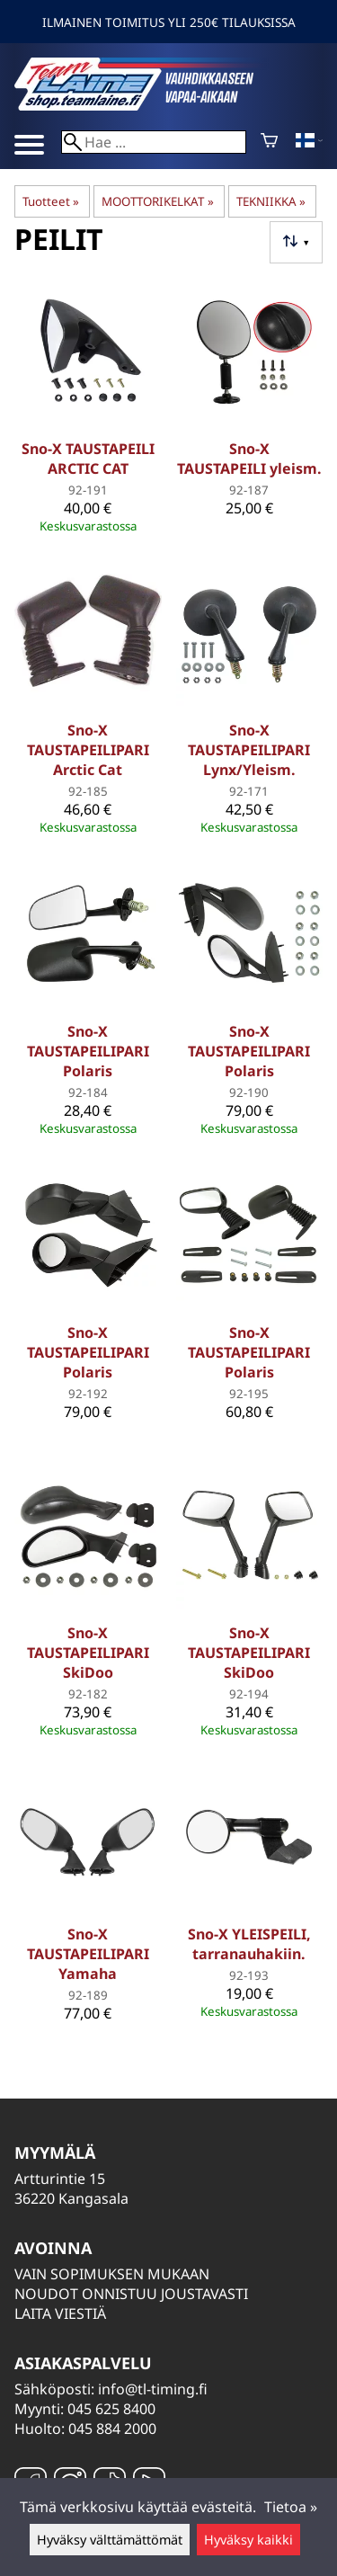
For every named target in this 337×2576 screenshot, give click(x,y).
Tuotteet (50, 201)
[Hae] (153, 142)
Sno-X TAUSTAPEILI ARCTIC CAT (88, 458)
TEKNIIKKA (271, 201)
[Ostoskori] (269, 142)
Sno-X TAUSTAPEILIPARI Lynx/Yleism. (249, 750)
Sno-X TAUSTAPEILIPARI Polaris (88, 1051)
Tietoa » (290, 2507)
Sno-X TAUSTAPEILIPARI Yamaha (88, 1953)
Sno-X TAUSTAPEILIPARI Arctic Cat (88, 750)
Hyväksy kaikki (248, 2539)
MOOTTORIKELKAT (157, 201)
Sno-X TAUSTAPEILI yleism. (249, 458)
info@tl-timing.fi (153, 2389)
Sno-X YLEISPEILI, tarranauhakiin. (249, 1944)
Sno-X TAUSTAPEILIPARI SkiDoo (88, 1652)
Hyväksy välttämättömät (109, 2539)
